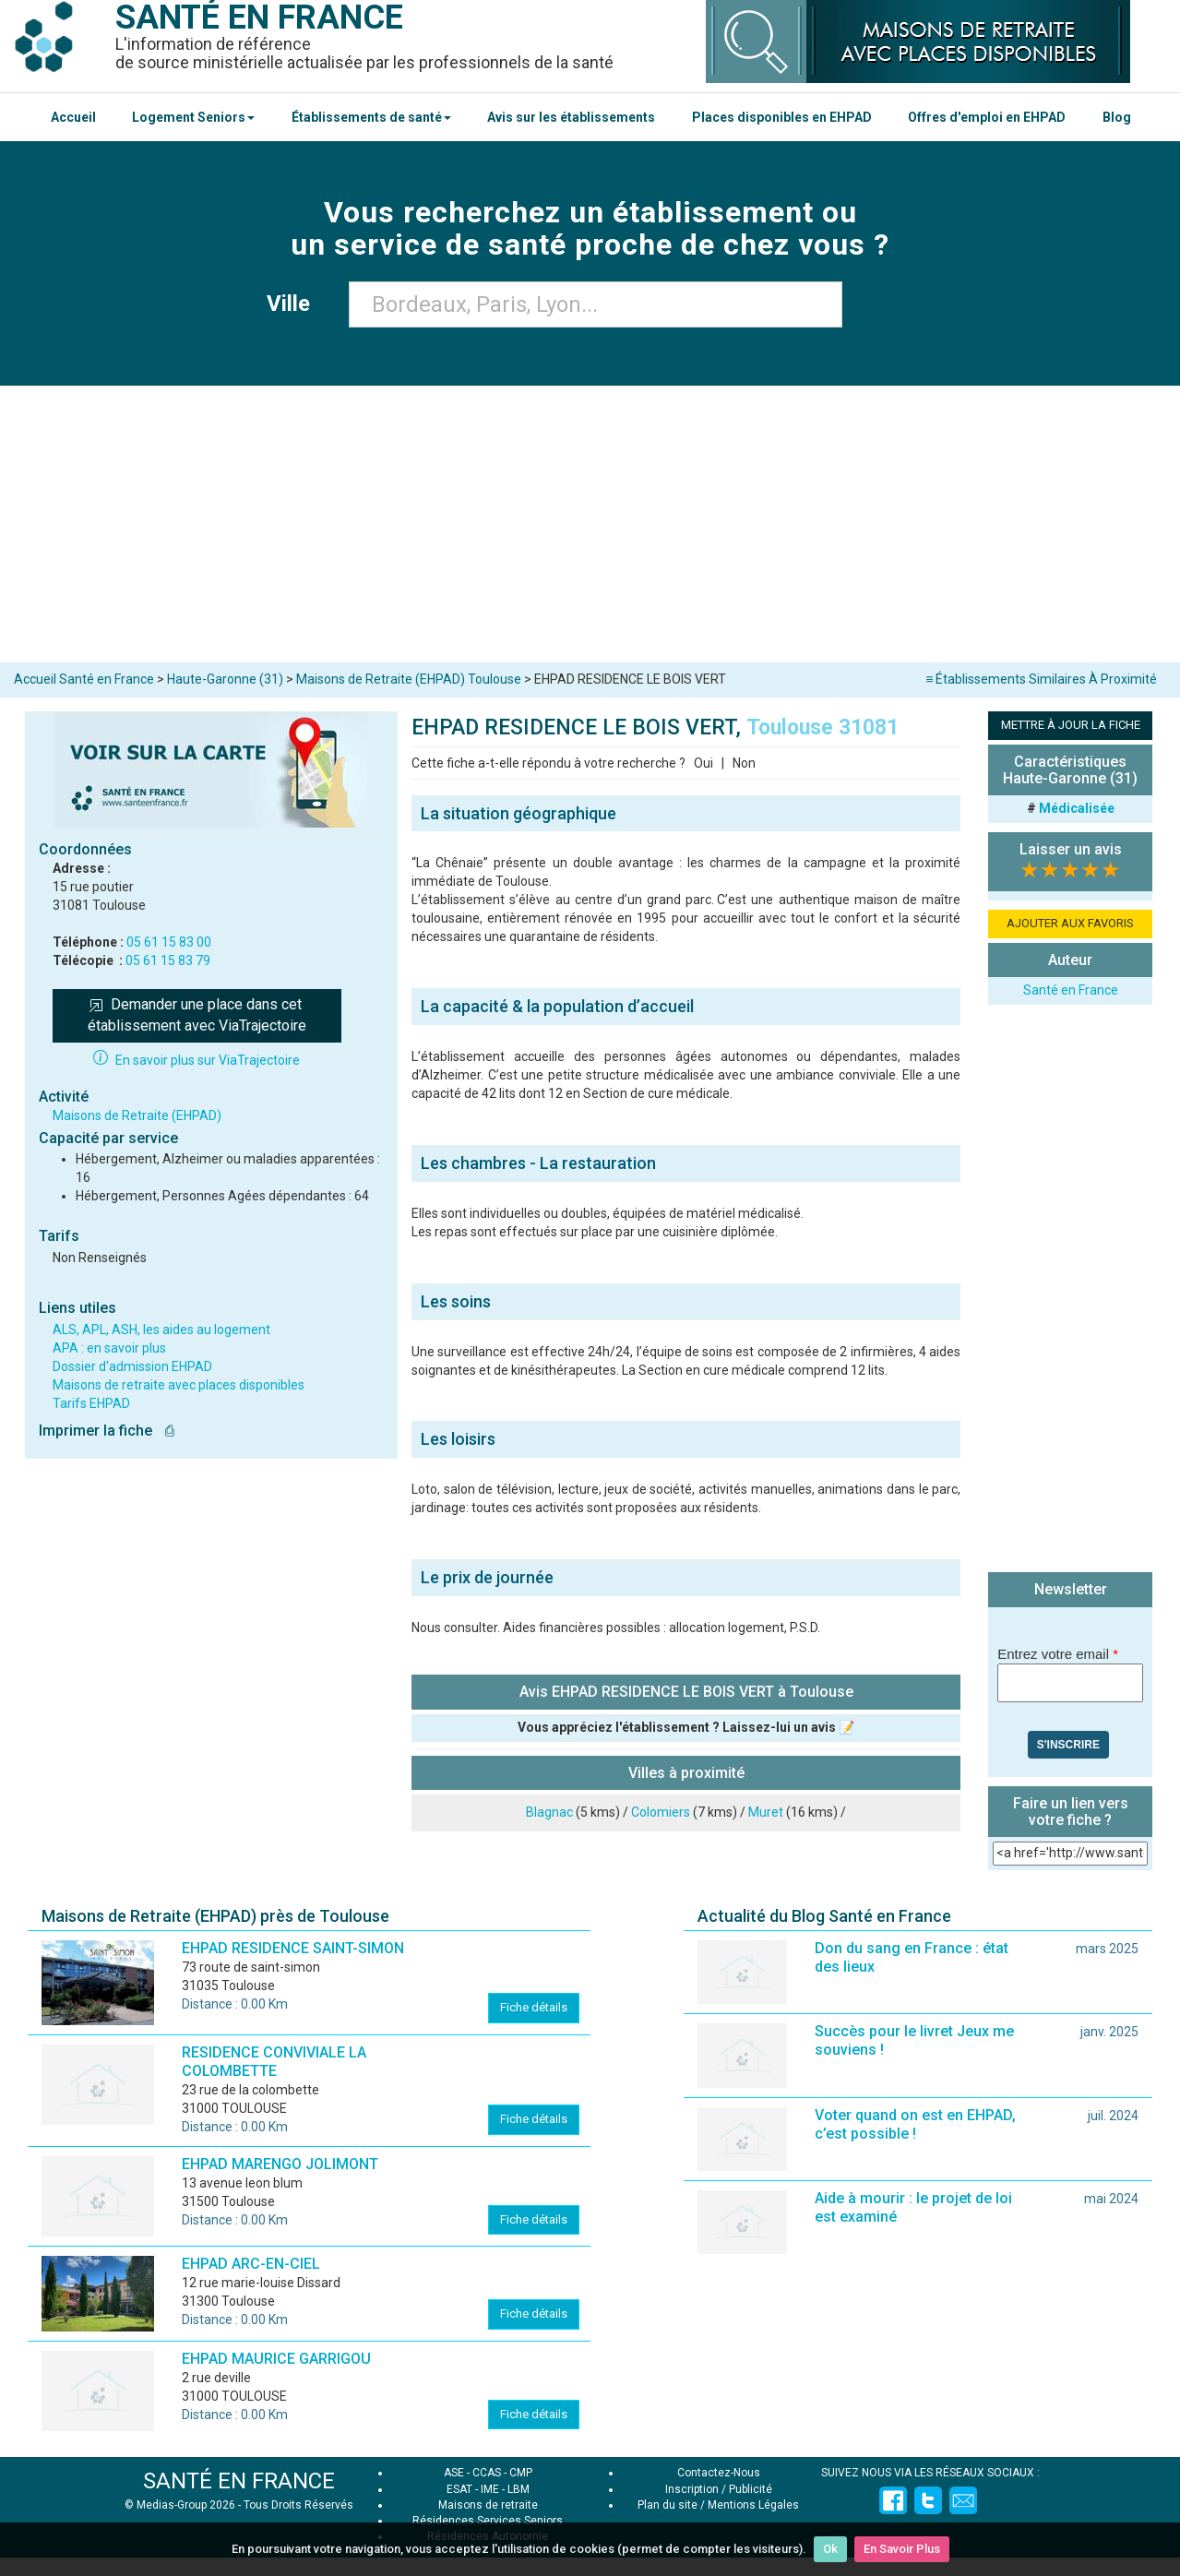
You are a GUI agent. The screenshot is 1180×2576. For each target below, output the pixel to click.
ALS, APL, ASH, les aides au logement (161, 1329)
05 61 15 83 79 (167, 960)
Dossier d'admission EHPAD (132, 1366)
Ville (294, 303)
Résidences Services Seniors (487, 2520)
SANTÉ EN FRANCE (239, 2481)
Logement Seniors (193, 117)
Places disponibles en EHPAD (782, 117)
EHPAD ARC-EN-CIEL (251, 2263)
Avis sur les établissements (571, 117)
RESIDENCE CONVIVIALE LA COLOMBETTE (274, 2062)
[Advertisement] (590, 524)
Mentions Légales (753, 2504)
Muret (765, 1812)
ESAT (459, 2489)
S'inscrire (1068, 1744)
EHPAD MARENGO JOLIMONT (280, 2164)
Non (744, 763)
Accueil (73, 117)
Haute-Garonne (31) (225, 679)
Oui (703, 763)
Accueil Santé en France (84, 679)
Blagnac (549, 1812)
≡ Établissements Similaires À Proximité (1041, 679)
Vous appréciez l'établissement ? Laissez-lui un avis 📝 (686, 1727)
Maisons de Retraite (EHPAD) (137, 1115)
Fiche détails (533, 2007)
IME (490, 2489)
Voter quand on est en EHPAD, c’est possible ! (915, 2124)
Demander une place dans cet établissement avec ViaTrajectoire (197, 1015)
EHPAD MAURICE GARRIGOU (276, 2358)
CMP (520, 2472)
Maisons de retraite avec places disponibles (178, 1384)
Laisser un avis (1070, 849)
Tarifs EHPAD (91, 1403)
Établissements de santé (371, 117)
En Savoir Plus (902, 2549)
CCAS (486, 2472)
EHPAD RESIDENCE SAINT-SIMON (293, 1948)
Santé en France (1070, 990)
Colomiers (660, 1812)
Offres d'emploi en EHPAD (987, 117)
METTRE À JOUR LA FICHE (1070, 725)
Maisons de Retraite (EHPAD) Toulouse (408, 679)
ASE (454, 2472)
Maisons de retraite (488, 2504)
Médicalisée (1076, 808)
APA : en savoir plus (109, 1348)
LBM (518, 2489)
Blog (1117, 117)
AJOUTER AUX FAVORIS (1070, 923)
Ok (830, 2549)
